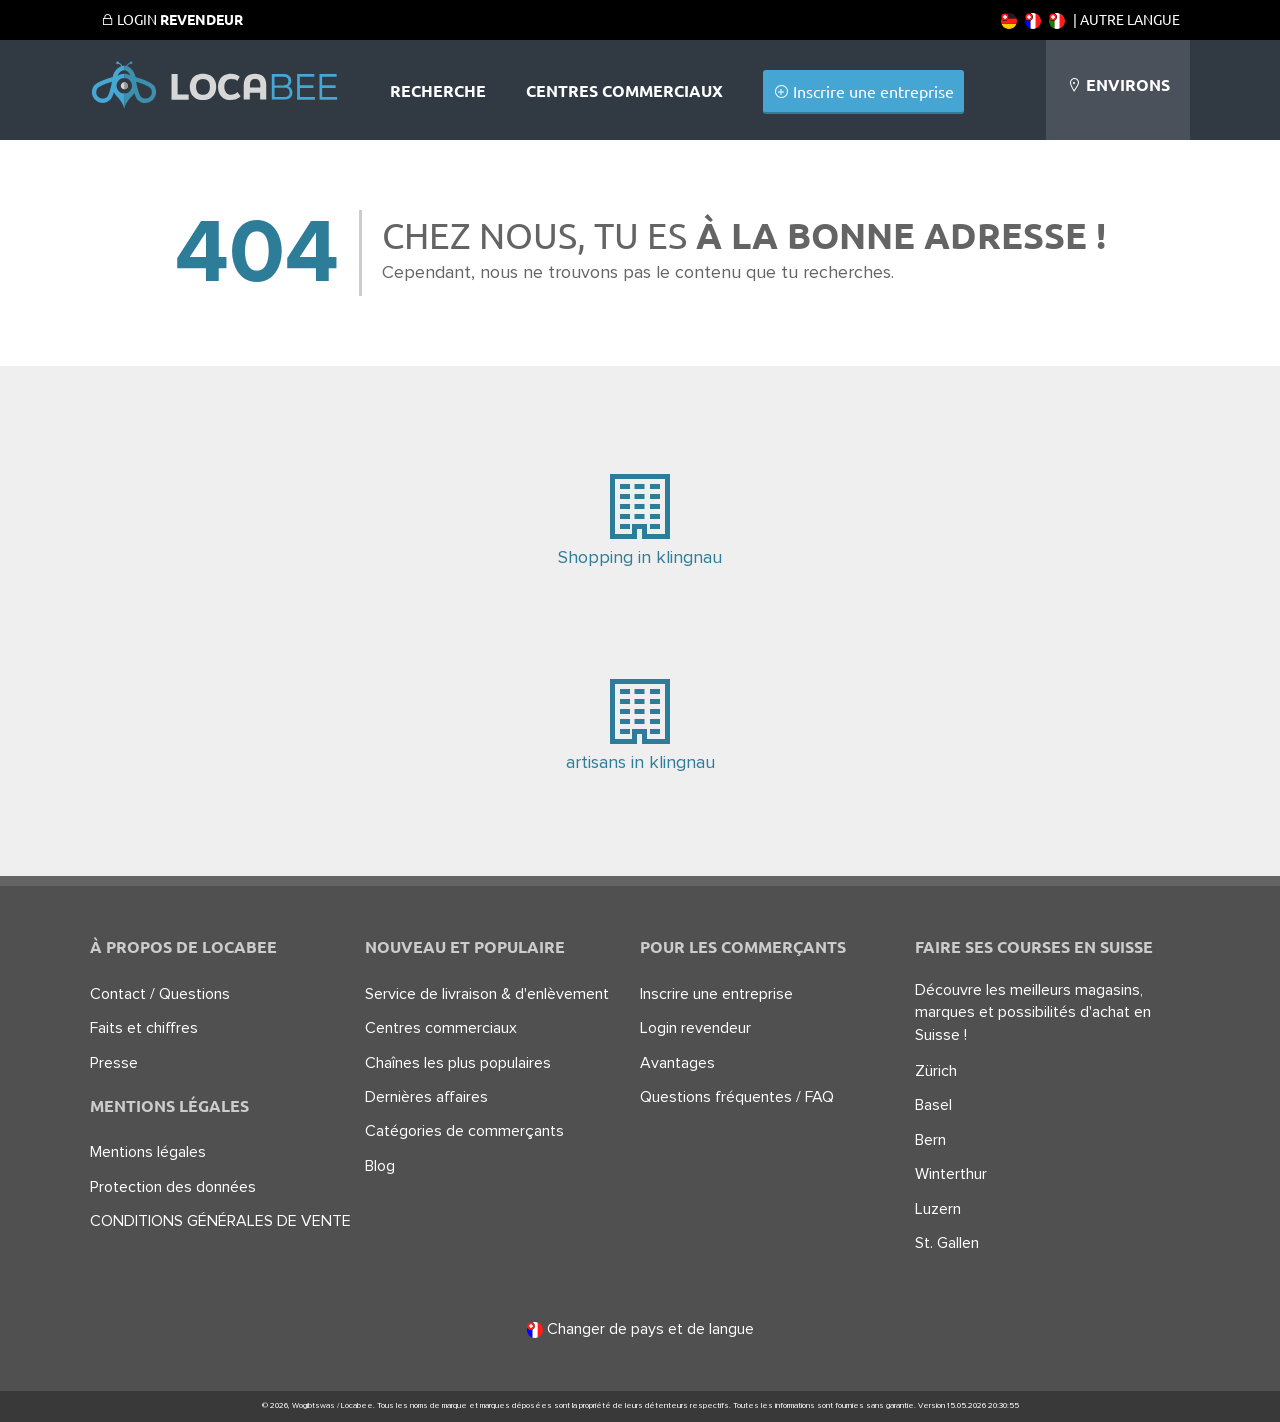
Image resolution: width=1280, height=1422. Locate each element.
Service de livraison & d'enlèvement (487, 994)
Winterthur (951, 1174)
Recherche (438, 90)
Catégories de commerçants (464, 1131)
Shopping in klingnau (640, 516)
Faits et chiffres (144, 1028)
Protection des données (173, 1187)
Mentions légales (148, 1152)
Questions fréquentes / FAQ (737, 1097)
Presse (114, 1063)
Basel (933, 1105)
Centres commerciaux (624, 90)
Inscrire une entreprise (863, 91)
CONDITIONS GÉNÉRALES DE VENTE (220, 1221)
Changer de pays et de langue (640, 1329)
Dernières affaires (426, 1097)
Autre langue (1130, 19)
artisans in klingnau (640, 721)
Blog (380, 1166)
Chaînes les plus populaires (458, 1063)
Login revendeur (695, 1028)
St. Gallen (947, 1243)
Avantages (677, 1063)
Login (171, 19)
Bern (930, 1140)
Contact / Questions (160, 994)
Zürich (936, 1071)
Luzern (938, 1209)
